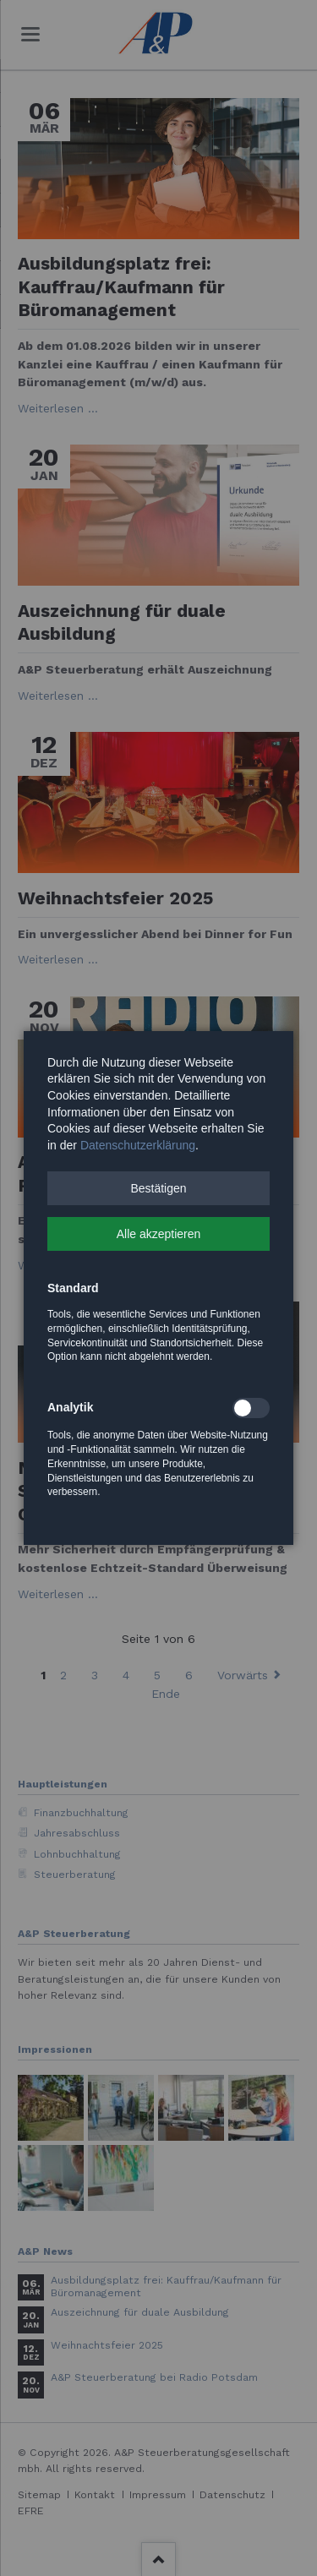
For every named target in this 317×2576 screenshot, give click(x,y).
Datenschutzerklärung (137, 1145)
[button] (158, 1188)
